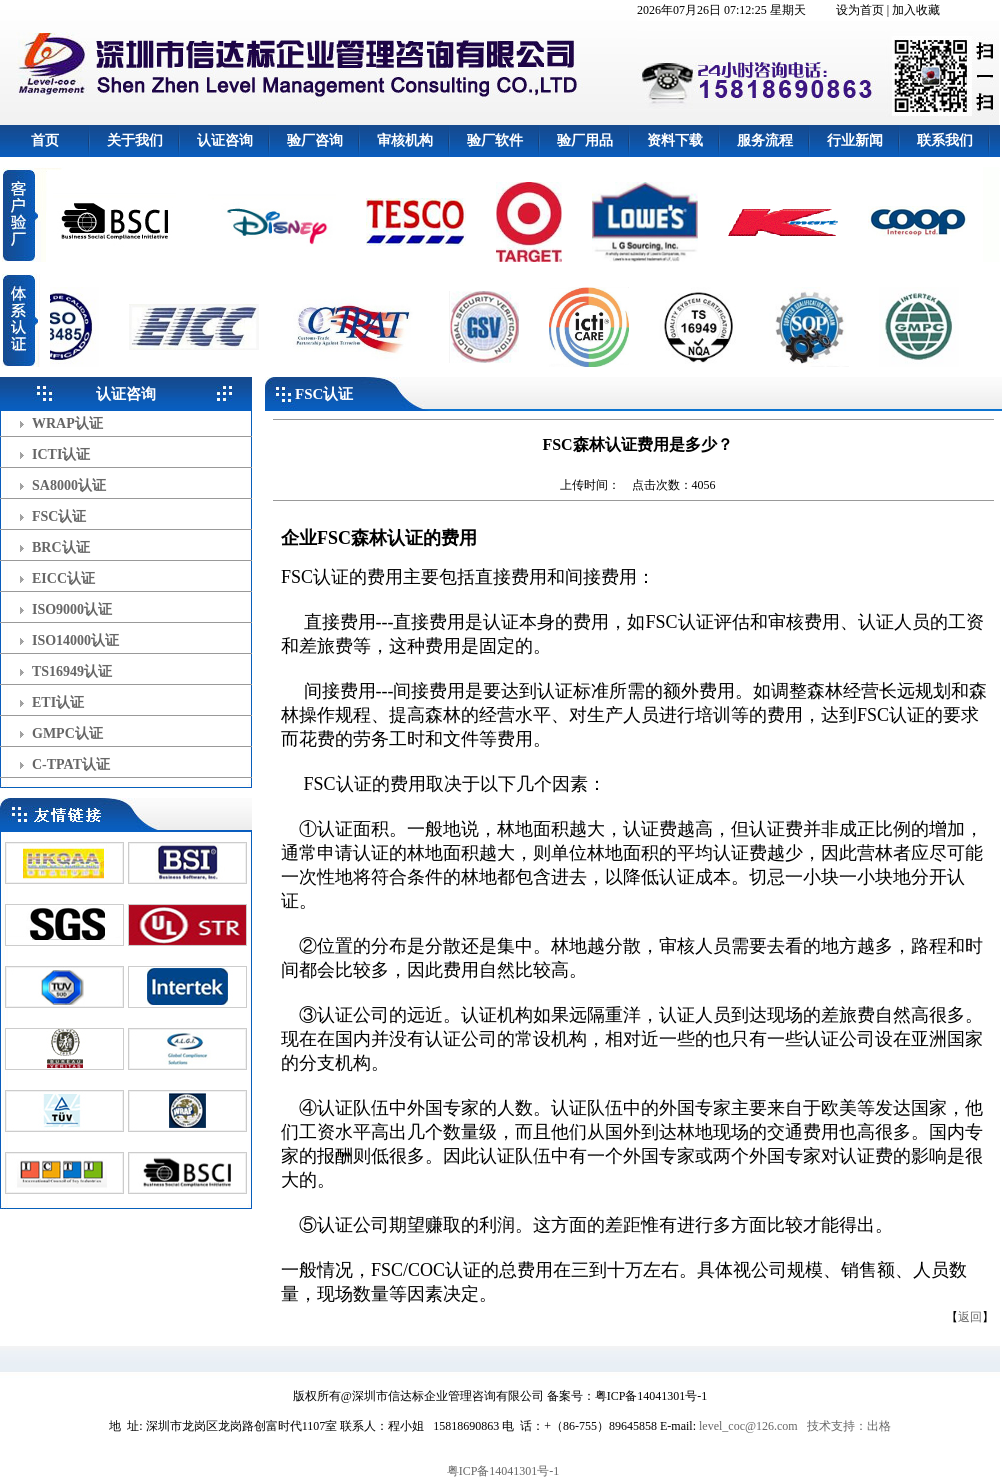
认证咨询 (225, 140)
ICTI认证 (61, 454)
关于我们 (135, 140)
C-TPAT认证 (71, 764)
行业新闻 (855, 140)
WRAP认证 (67, 423)
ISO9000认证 (72, 609)
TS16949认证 (72, 671)
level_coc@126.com (748, 1426)
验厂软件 (495, 140)
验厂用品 (585, 140)
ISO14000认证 (75, 640)
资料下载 (675, 140)
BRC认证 (61, 547)
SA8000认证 (69, 485)
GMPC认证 (67, 733)
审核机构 (405, 140)
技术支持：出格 (849, 1426)
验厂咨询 (315, 140)
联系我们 (945, 140)
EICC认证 (63, 578)
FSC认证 (59, 516)
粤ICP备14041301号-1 (503, 1471)
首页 (45, 140)
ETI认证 (58, 702)
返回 (970, 1317)
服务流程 (765, 140)
